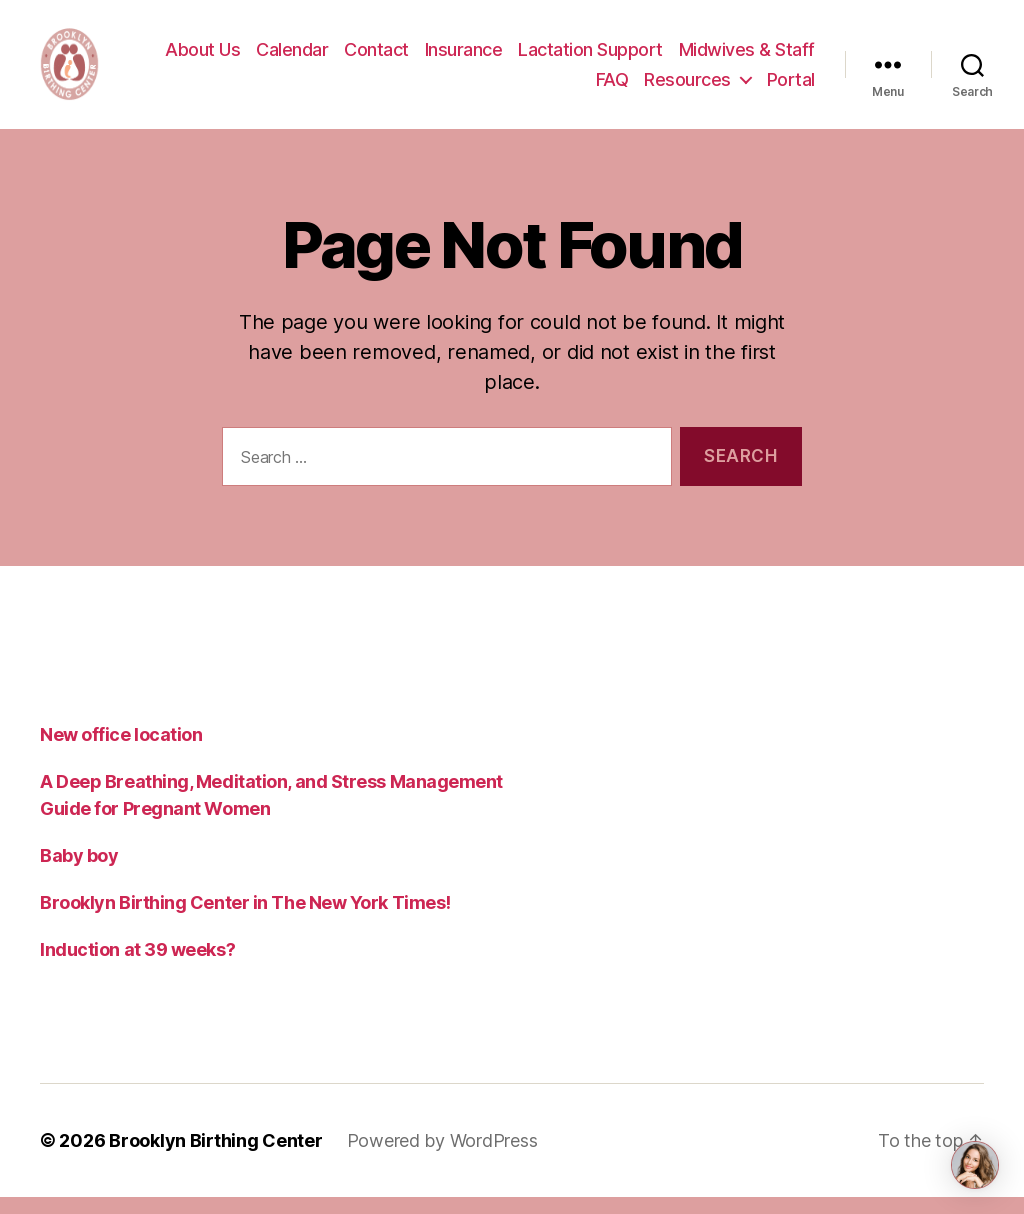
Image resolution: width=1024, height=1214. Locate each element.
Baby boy (79, 872)
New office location (121, 751)
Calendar (292, 57)
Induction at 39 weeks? (137, 966)
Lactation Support (590, 57)
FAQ (612, 87)
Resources (687, 87)
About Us (202, 57)
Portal (791, 87)
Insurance (464, 57)
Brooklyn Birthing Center (216, 1157)
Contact (376, 57)
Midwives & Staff (747, 57)
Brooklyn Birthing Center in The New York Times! (245, 919)
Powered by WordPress (442, 1157)
